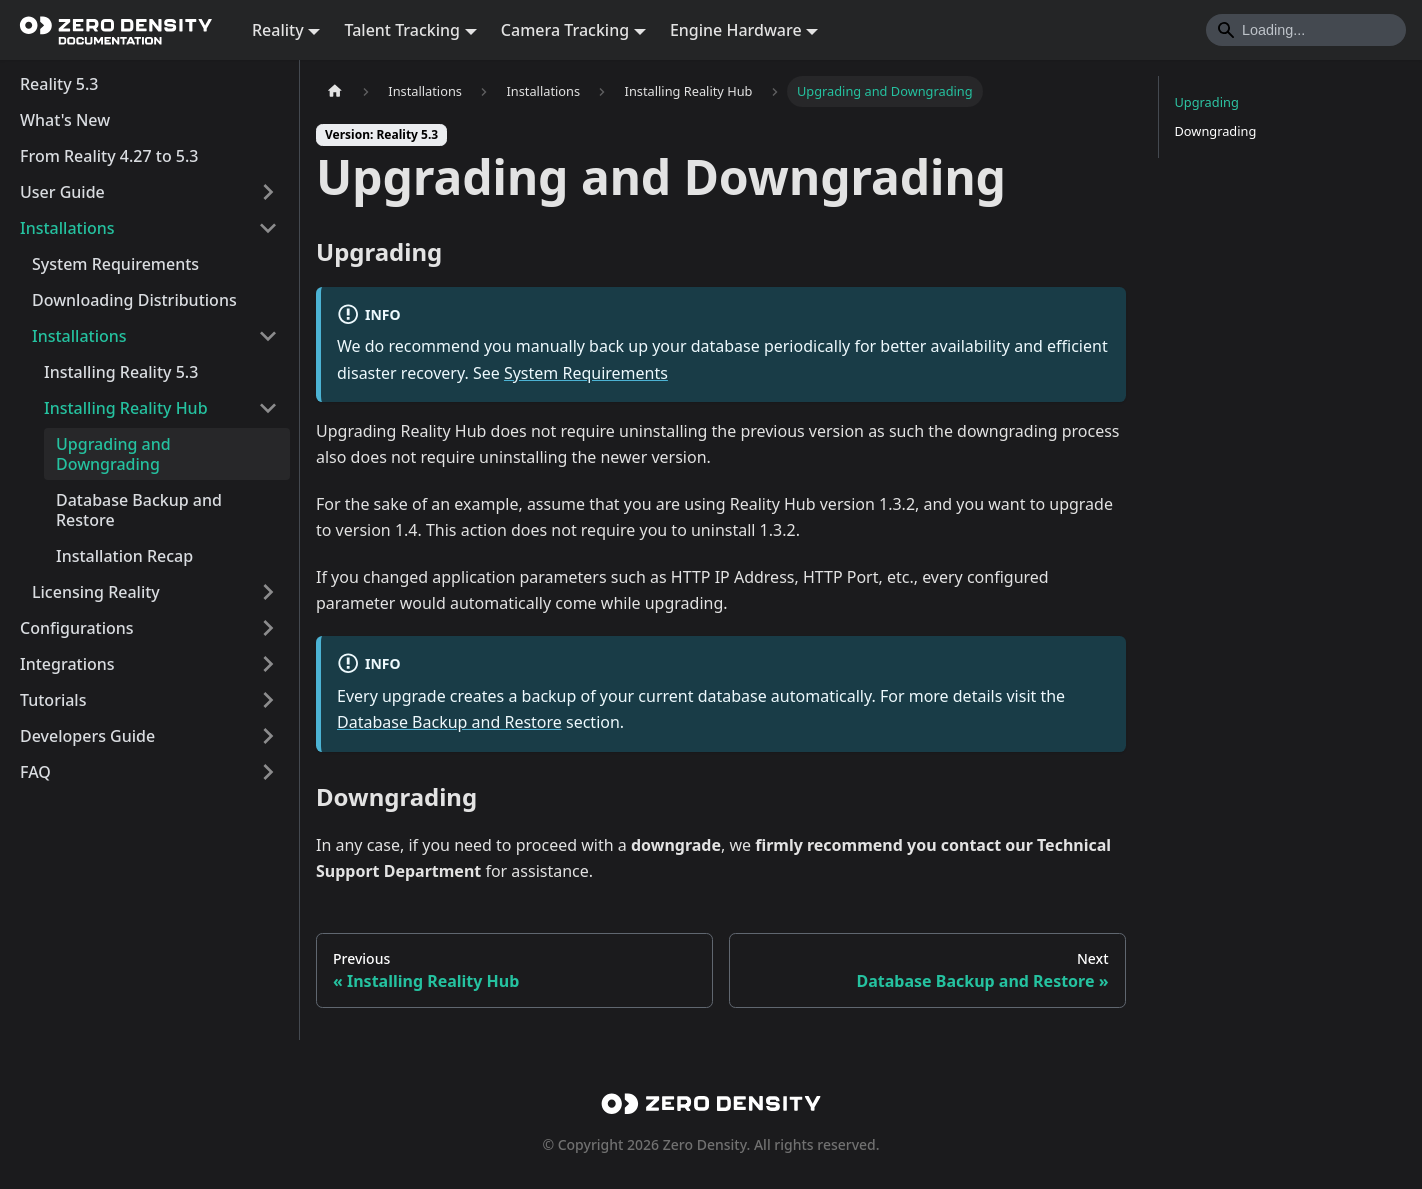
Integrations (67, 664)
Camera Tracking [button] (565, 30)
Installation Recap (124, 556)
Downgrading (1216, 131)
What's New (65, 120)
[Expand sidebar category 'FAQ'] (268, 772)
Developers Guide (87, 736)
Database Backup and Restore (139, 510)
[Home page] (335, 91)
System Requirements (115, 264)
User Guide (62, 192)
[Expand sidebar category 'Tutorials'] (268, 700)
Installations (67, 228)
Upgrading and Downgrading (113, 454)
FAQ (35, 772)
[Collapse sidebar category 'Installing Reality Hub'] (268, 408)
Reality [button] (278, 30)
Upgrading (1207, 102)
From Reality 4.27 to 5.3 (109, 156)
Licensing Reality (96, 592)
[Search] (1306, 30)
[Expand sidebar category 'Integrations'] (268, 664)
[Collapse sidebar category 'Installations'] (268, 228)
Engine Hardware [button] (736, 30)
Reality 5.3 (59, 84)
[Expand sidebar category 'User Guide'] (268, 192)
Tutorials (53, 700)
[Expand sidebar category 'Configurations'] (268, 628)
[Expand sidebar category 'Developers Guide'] (268, 736)
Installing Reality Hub (126, 408)
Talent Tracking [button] (402, 30)
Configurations (77, 628)
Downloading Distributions (134, 300)
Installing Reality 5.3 (121, 372)
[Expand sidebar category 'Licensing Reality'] (268, 592)
